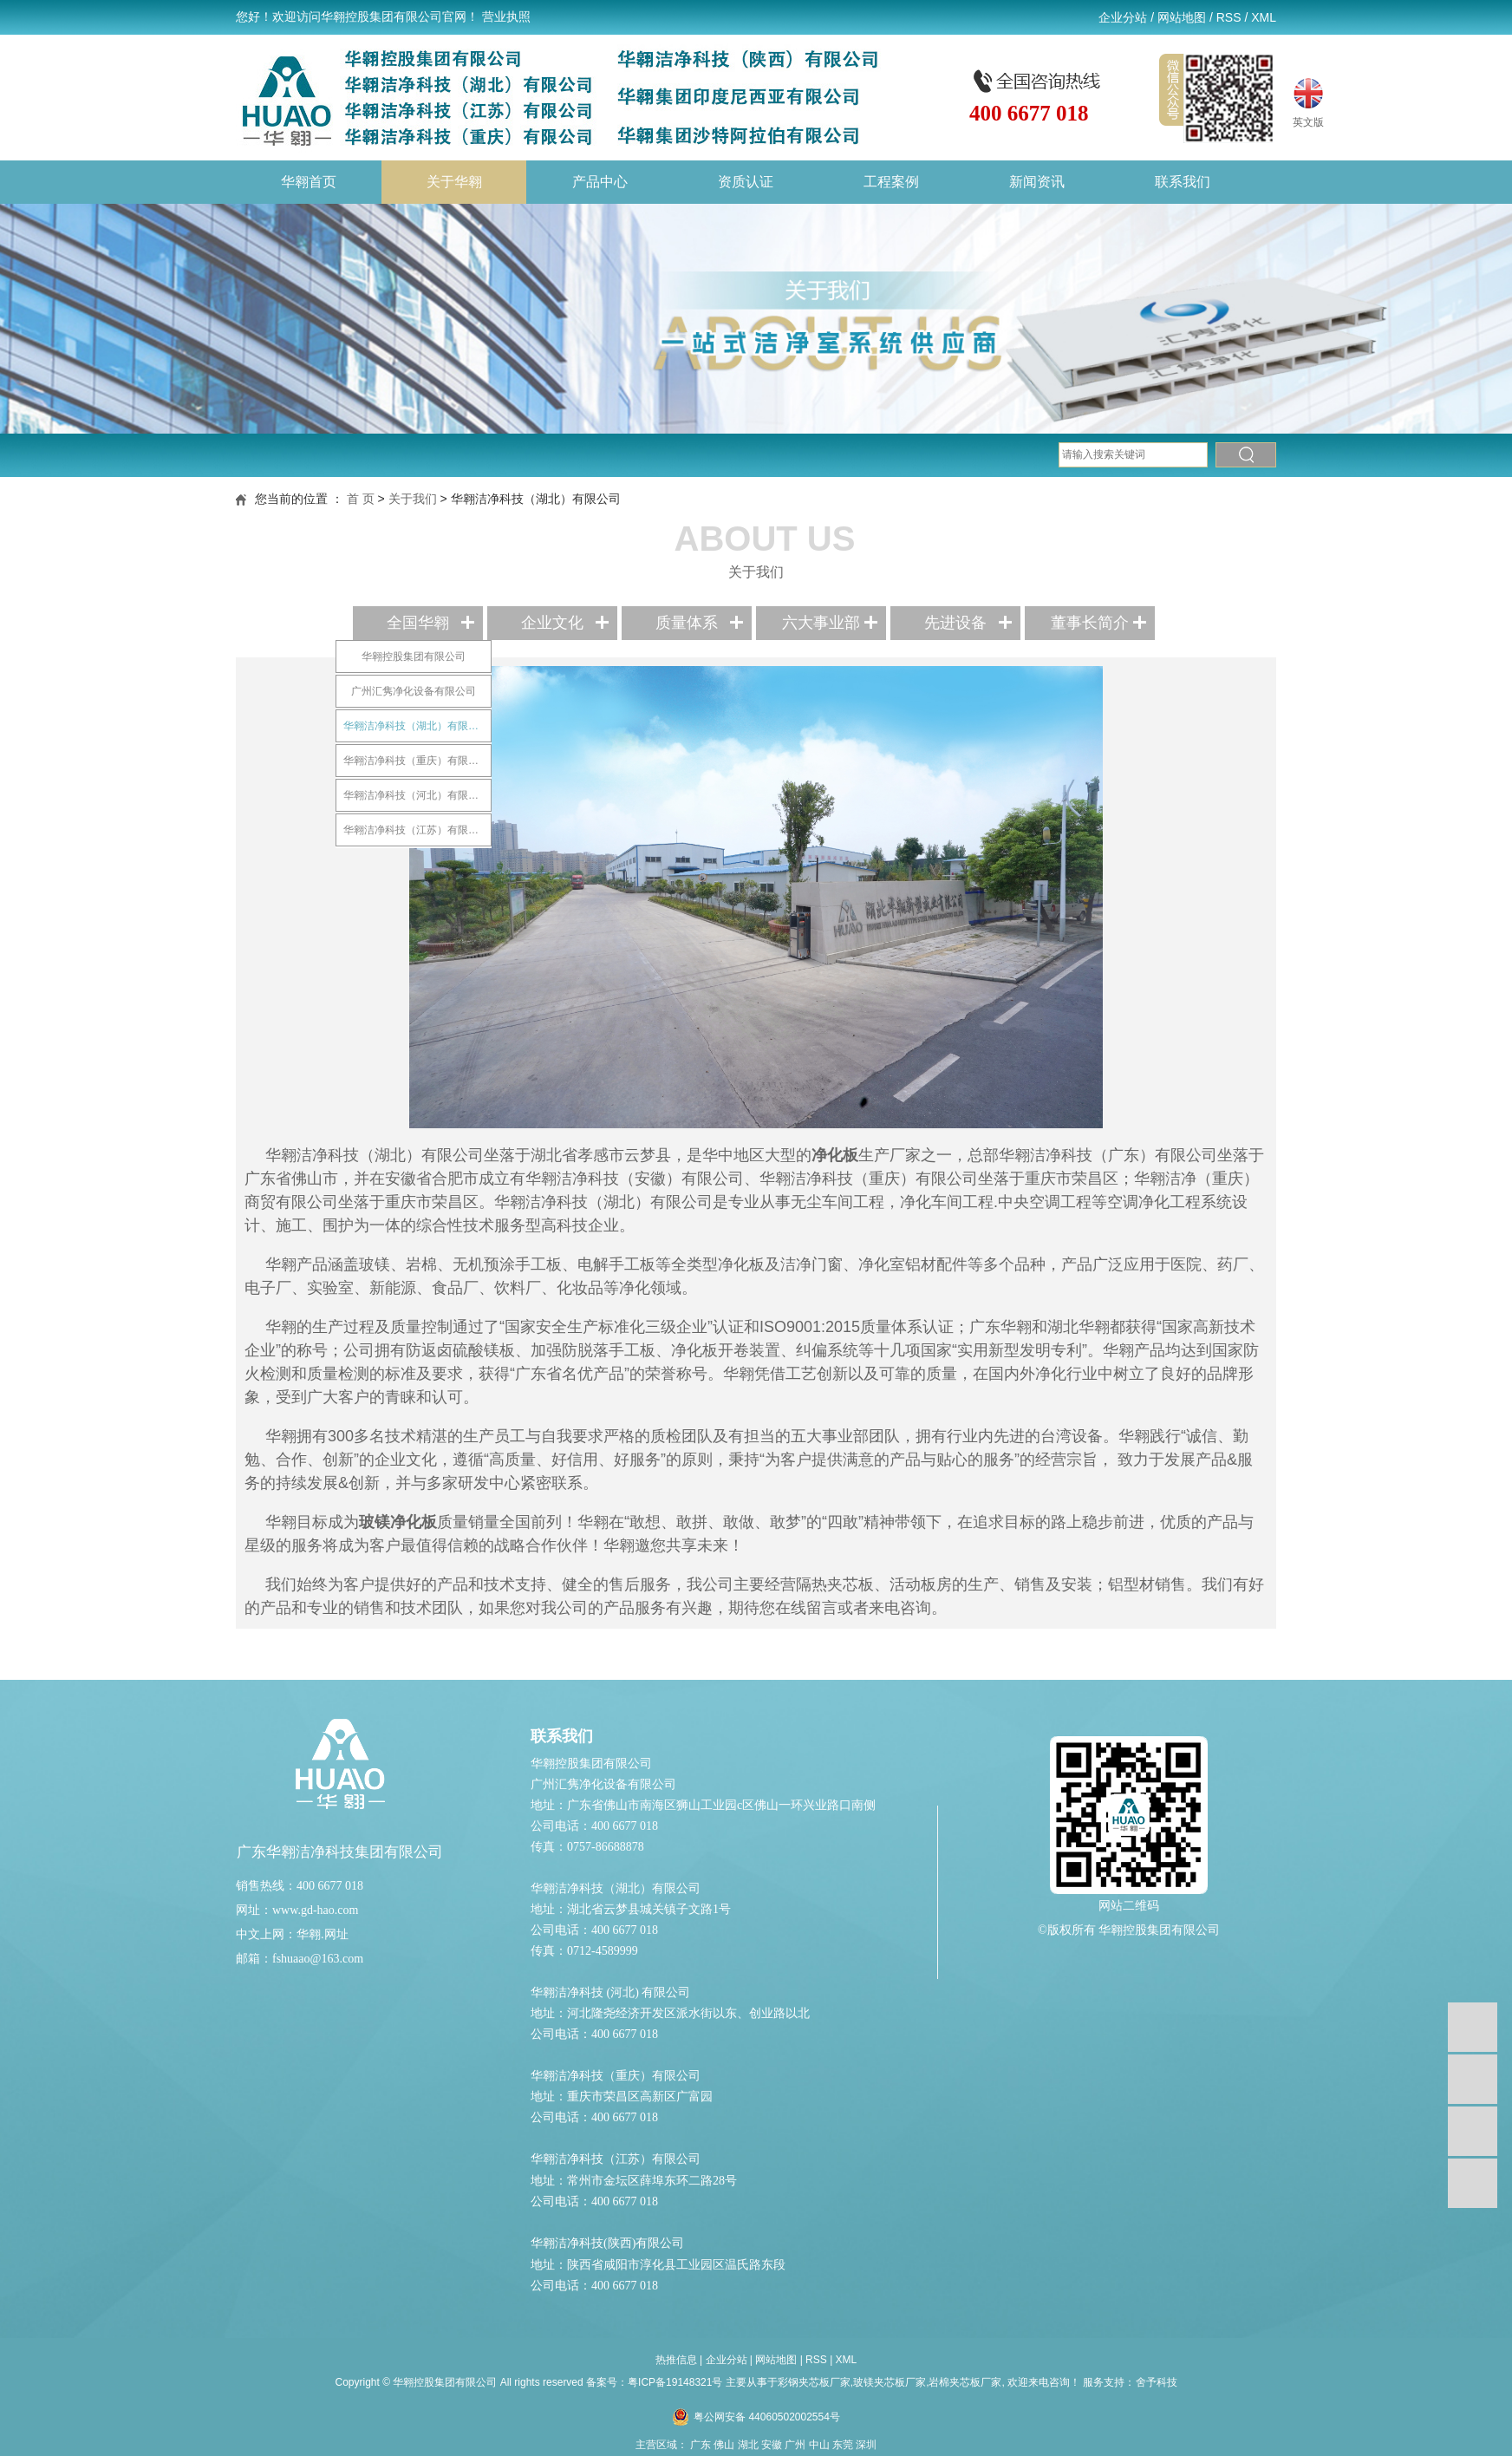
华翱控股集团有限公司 (414, 656)
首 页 (361, 499)
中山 (819, 2445)
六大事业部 (821, 622)
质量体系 (686, 622)
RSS (1229, 17)
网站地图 (1181, 17)
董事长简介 (1090, 622)
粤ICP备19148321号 (675, 2382)
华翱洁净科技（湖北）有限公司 (416, 726)
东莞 (842, 2445)
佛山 (724, 2445)
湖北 (748, 2445)
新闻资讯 (1037, 181)
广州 (795, 2445)
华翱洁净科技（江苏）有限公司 (416, 830)
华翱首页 (308, 181)
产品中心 (600, 181)
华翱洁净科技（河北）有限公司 (416, 795)
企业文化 (552, 622)
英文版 (1308, 100)
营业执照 (506, 16)
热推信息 (676, 2360)
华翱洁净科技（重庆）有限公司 (416, 760)
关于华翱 (454, 181)
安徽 (771, 2445)
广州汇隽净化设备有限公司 (413, 691)
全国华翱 (418, 622)
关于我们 (412, 499)
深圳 (866, 2445)
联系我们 (1182, 181)
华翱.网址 (323, 1934)
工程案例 (891, 181)
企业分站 (1122, 17)
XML (1263, 17)
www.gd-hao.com (315, 1910)
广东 (700, 2445)
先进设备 (955, 622)
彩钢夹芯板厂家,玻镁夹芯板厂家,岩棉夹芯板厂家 (890, 2382)
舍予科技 (1156, 2382)
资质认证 (745, 181)
